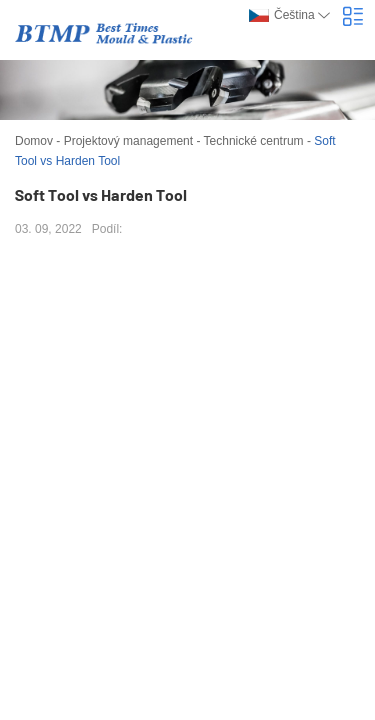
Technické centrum (254, 141)
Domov (34, 141)
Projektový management (128, 141)
